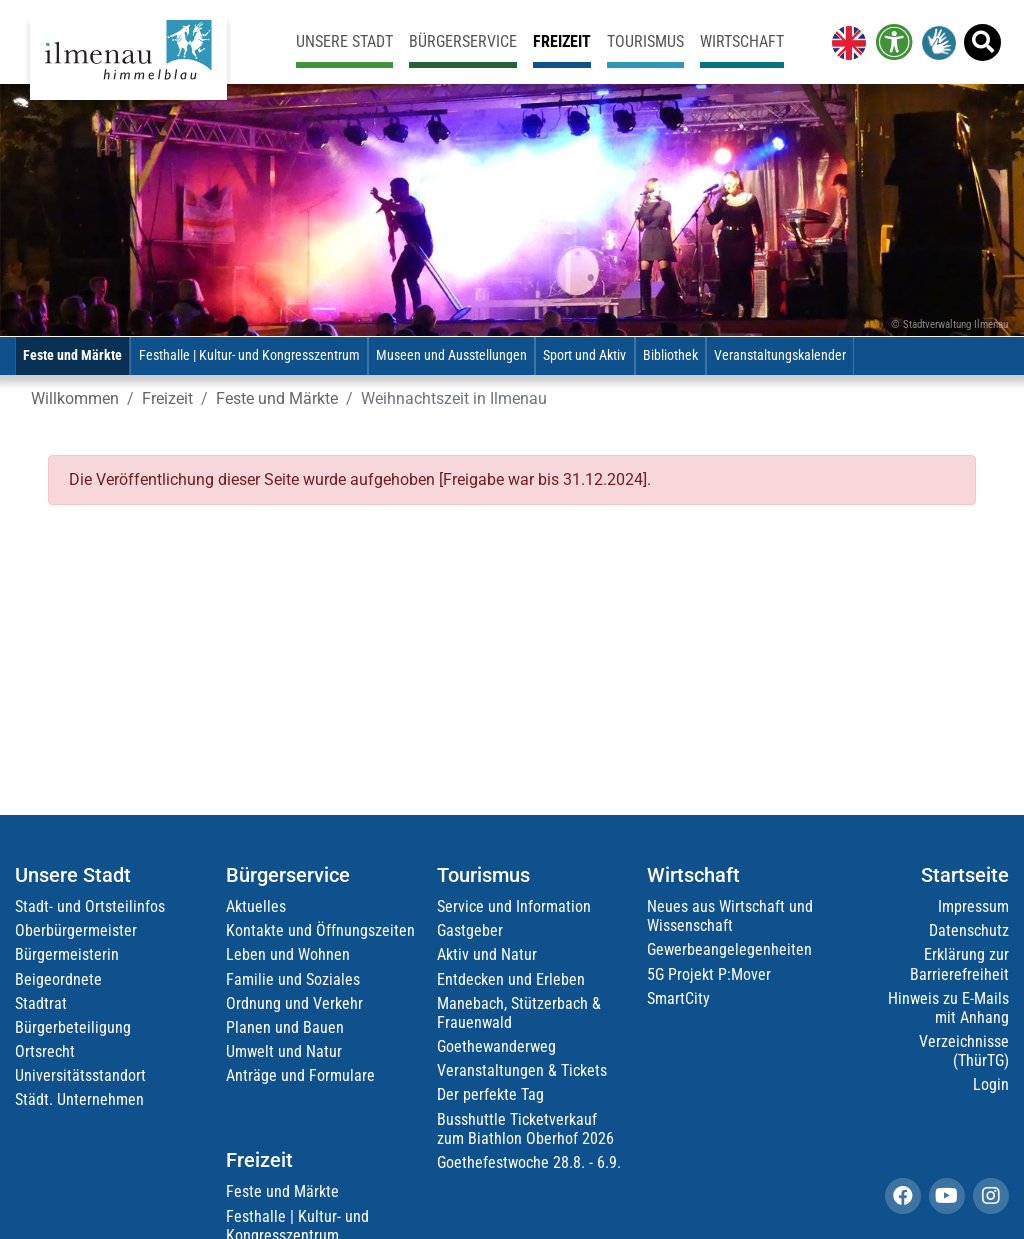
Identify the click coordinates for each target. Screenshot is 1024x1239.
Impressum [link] (973, 906)
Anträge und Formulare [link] (300, 1075)
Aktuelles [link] (256, 906)
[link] (845, 42)
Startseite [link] (965, 875)
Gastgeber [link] (470, 930)
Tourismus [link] (645, 41)
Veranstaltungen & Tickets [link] (522, 1070)
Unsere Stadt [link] (344, 41)
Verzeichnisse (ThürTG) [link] (964, 1051)
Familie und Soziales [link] (293, 979)
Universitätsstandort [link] (80, 1075)
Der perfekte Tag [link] (490, 1094)
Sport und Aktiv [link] (584, 355)
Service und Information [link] (514, 906)
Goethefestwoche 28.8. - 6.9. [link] (529, 1162)
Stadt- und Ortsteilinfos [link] (90, 906)
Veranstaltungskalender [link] (780, 355)
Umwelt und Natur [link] (284, 1051)
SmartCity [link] (678, 998)
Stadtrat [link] (41, 1003)
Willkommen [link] (75, 398)
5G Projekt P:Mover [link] (709, 974)
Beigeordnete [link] (58, 979)
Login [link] (991, 1084)
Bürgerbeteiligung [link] (73, 1027)
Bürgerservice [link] (463, 41)
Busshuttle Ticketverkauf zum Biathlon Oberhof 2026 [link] (525, 1129)
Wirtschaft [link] (742, 41)
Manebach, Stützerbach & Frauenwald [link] (519, 1013)
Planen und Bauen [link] (285, 1027)
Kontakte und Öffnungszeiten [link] (320, 930)
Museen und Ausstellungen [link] (451, 355)
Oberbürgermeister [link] (76, 930)
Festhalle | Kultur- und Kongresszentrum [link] (249, 355)
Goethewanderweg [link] (496, 1046)
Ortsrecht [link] (45, 1051)
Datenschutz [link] (969, 930)
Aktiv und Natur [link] (487, 954)
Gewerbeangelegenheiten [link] (729, 949)
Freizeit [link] (562, 41)
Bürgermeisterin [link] (67, 954)
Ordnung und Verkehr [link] (294, 1003)
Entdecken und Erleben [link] (511, 979)
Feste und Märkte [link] (72, 355)
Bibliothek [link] (670, 355)
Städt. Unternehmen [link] (79, 1099)
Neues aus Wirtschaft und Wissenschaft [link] (730, 916)
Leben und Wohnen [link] (288, 954)
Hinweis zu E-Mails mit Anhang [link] (948, 1008)
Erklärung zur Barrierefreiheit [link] (959, 964)
